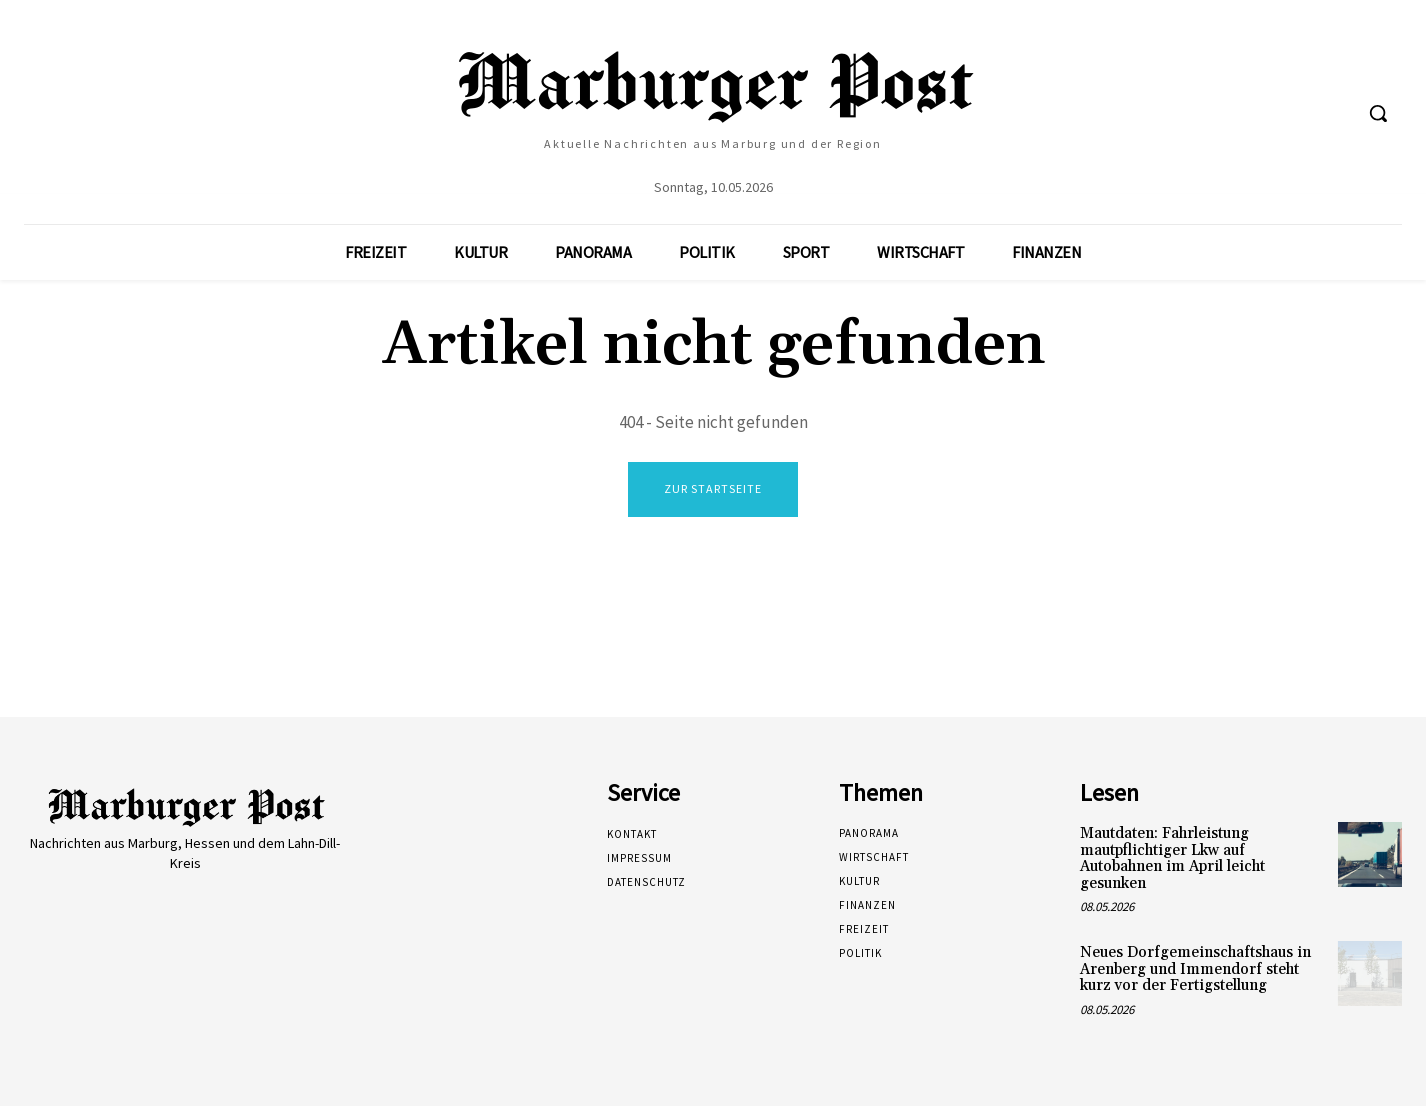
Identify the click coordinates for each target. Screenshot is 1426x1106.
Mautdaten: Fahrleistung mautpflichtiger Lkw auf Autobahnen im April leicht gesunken (1172, 858)
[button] (1378, 113)
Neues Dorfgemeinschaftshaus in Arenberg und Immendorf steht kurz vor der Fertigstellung (1195, 969)
